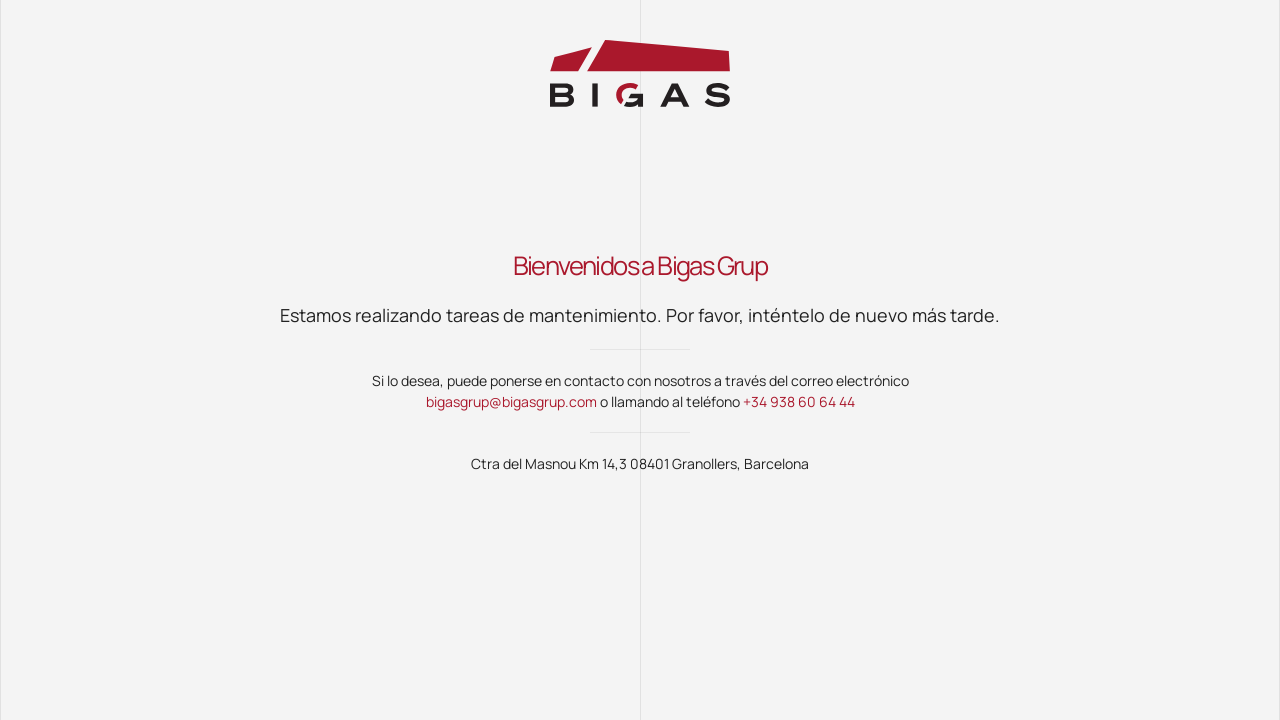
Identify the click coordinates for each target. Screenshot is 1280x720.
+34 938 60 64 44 (799, 401)
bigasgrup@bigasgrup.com (511, 401)
